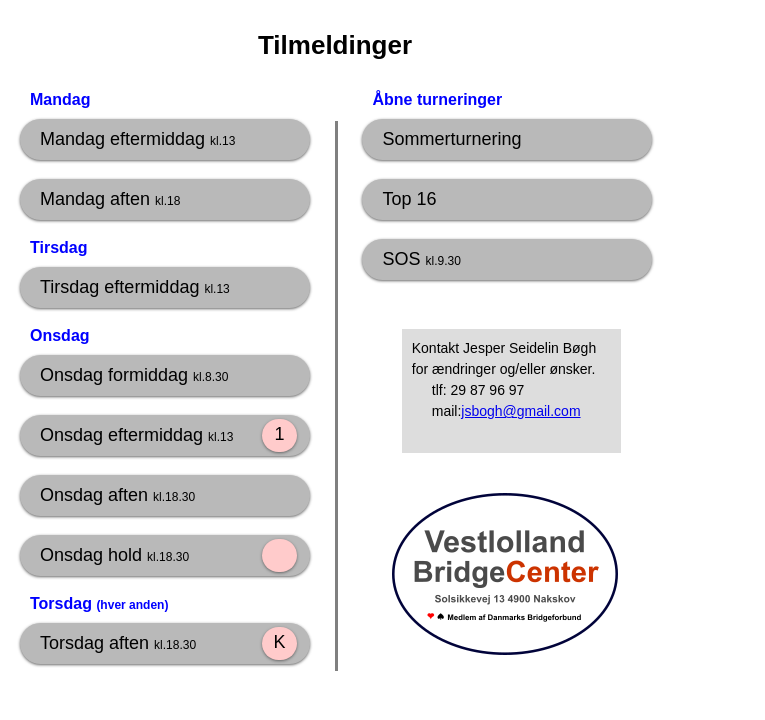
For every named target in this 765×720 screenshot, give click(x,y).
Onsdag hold (114, 555)
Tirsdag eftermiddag (135, 287)
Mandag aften (110, 199)
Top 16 (409, 199)
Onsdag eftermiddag (136, 435)
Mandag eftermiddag (137, 139)
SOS (421, 259)
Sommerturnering (451, 139)
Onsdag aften (117, 495)
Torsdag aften (118, 643)
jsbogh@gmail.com (520, 411)
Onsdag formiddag (134, 375)
